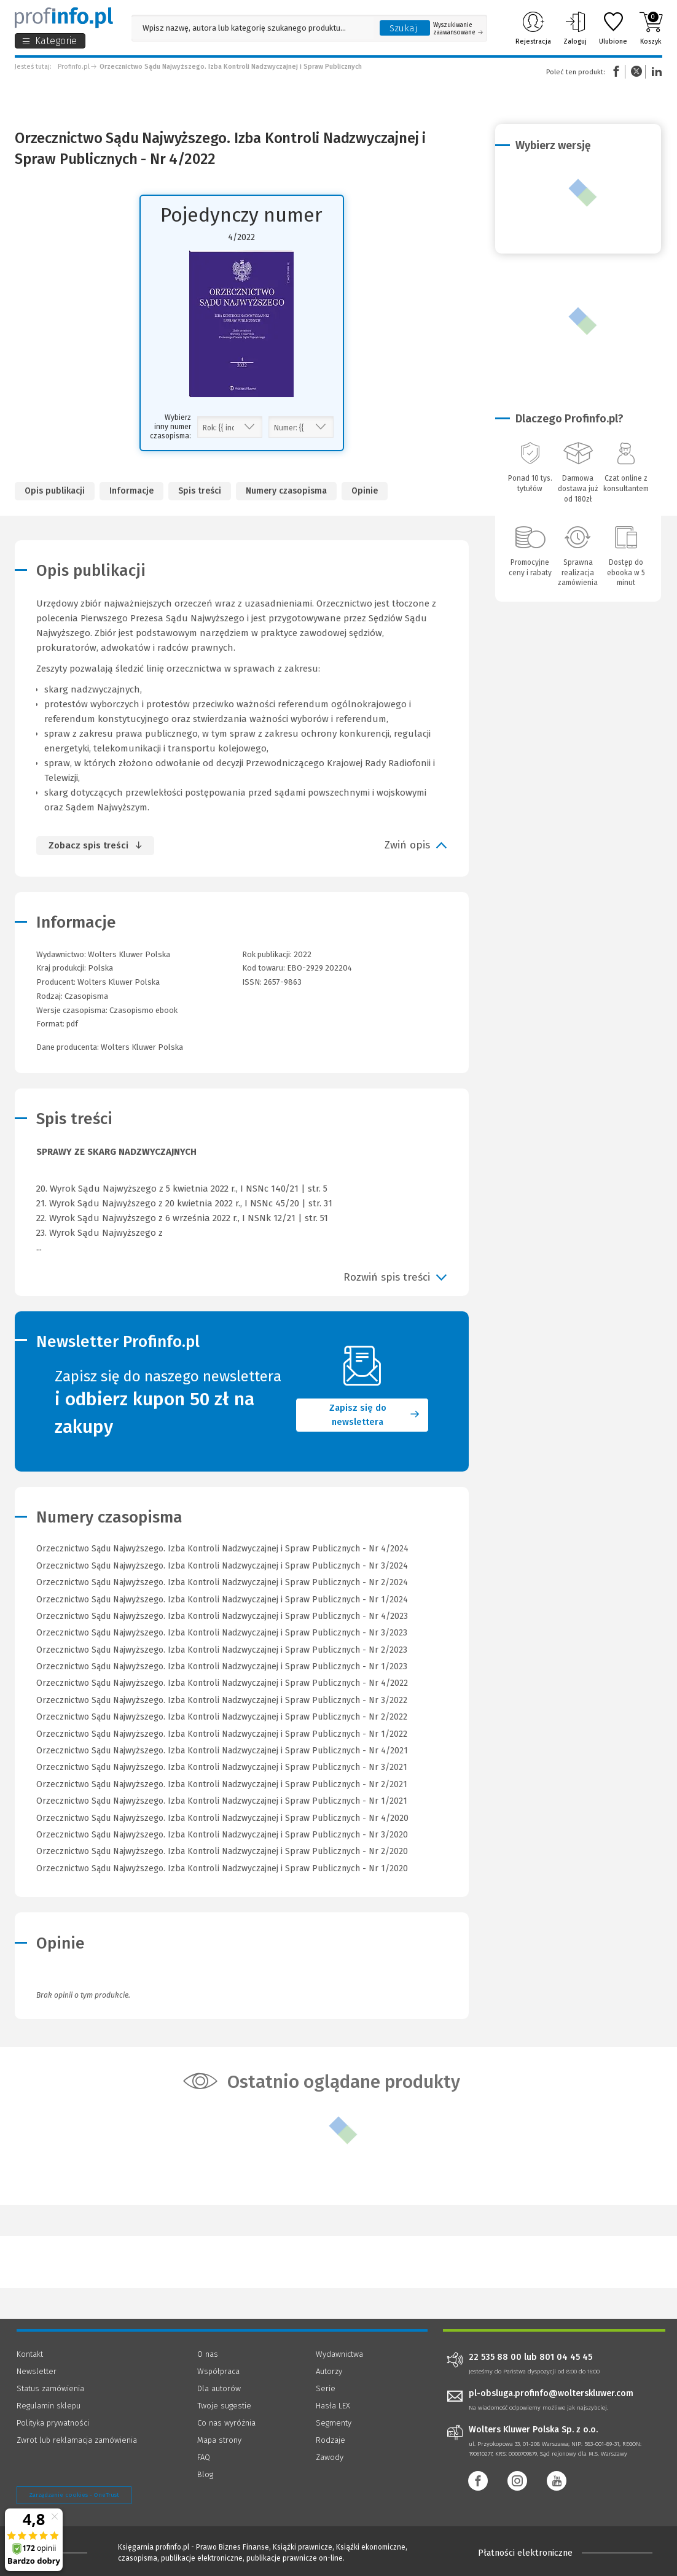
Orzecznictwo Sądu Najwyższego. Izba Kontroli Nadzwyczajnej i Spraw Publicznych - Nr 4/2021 (222, 1750)
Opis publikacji (55, 491)
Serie (325, 2388)
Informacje (131, 491)
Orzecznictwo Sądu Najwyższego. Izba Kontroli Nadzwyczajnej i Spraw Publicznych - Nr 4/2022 (222, 1683)
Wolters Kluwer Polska (118, 982)
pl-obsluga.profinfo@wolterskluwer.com (551, 2393)
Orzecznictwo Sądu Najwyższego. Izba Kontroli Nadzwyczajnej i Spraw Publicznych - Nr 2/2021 (221, 1784)
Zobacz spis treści (88, 845)
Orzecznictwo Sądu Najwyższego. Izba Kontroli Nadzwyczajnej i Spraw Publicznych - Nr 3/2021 (221, 1767)
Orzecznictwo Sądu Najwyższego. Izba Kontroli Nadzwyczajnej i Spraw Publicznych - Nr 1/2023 (221, 1666)
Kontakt (30, 2354)
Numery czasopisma (286, 491)
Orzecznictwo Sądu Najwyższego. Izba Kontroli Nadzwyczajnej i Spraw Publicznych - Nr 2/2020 (222, 1851)
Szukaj (403, 28)
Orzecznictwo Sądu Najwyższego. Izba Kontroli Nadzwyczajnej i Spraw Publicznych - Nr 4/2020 (222, 1818)
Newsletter (37, 2371)
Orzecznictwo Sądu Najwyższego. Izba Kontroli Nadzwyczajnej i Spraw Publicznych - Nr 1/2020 (222, 1868)
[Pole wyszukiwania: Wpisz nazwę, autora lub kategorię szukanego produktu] (252, 28)
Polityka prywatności (53, 2422)
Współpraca (218, 2371)
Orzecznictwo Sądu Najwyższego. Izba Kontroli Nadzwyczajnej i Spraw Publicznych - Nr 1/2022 (221, 1734)
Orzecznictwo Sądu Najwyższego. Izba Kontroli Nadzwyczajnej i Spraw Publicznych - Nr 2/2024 (222, 1582)
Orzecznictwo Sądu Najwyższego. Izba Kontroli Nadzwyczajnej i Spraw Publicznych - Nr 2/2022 (221, 1717)
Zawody (329, 2457)
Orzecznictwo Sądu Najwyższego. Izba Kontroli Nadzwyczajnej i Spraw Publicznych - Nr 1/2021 (221, 1801)
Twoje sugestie (224, 2405)
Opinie (364, 491)
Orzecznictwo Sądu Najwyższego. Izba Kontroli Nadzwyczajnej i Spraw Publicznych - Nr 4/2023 (222, 1616)
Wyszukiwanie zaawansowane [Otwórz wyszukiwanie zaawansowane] (458, 28)
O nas (207, 2354)
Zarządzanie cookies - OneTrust (74, 2495)
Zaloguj (575, 28)
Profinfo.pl (74, 67)
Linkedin (655, 71)
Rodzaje (330, 2440)
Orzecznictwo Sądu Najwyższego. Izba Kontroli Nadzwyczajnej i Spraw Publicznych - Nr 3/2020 (222, 1834)
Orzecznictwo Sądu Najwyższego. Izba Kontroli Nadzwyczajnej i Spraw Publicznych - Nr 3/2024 (222, 1566)
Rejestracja (533, 28)
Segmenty (333, 2422)
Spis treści (199, 491)
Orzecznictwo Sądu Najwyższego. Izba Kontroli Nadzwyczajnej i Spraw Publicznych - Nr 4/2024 (222, 1548)
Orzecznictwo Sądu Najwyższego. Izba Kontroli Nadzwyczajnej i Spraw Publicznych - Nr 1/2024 (222, 1599)
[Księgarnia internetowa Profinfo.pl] (64, 17)
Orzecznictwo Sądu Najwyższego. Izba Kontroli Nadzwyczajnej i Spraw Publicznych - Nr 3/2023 (221, 1632)
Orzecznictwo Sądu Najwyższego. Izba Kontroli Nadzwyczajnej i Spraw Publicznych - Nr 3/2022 (221, 1700)
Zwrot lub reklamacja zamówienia (77, 2440)
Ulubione (613, 28)
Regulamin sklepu (48, 2405)
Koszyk (651, 28)
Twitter (636, 71)
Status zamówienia (50, 2388)
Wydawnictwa (339, 2354)
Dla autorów (219, 2388)
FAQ (203, 2457)
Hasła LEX (333, 2405)
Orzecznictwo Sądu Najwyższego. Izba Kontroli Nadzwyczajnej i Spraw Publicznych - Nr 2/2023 (221, 1650)
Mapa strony (219, 2440)
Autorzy (329, 2371)
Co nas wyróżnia (226, 2422)
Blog (205, 2474)
